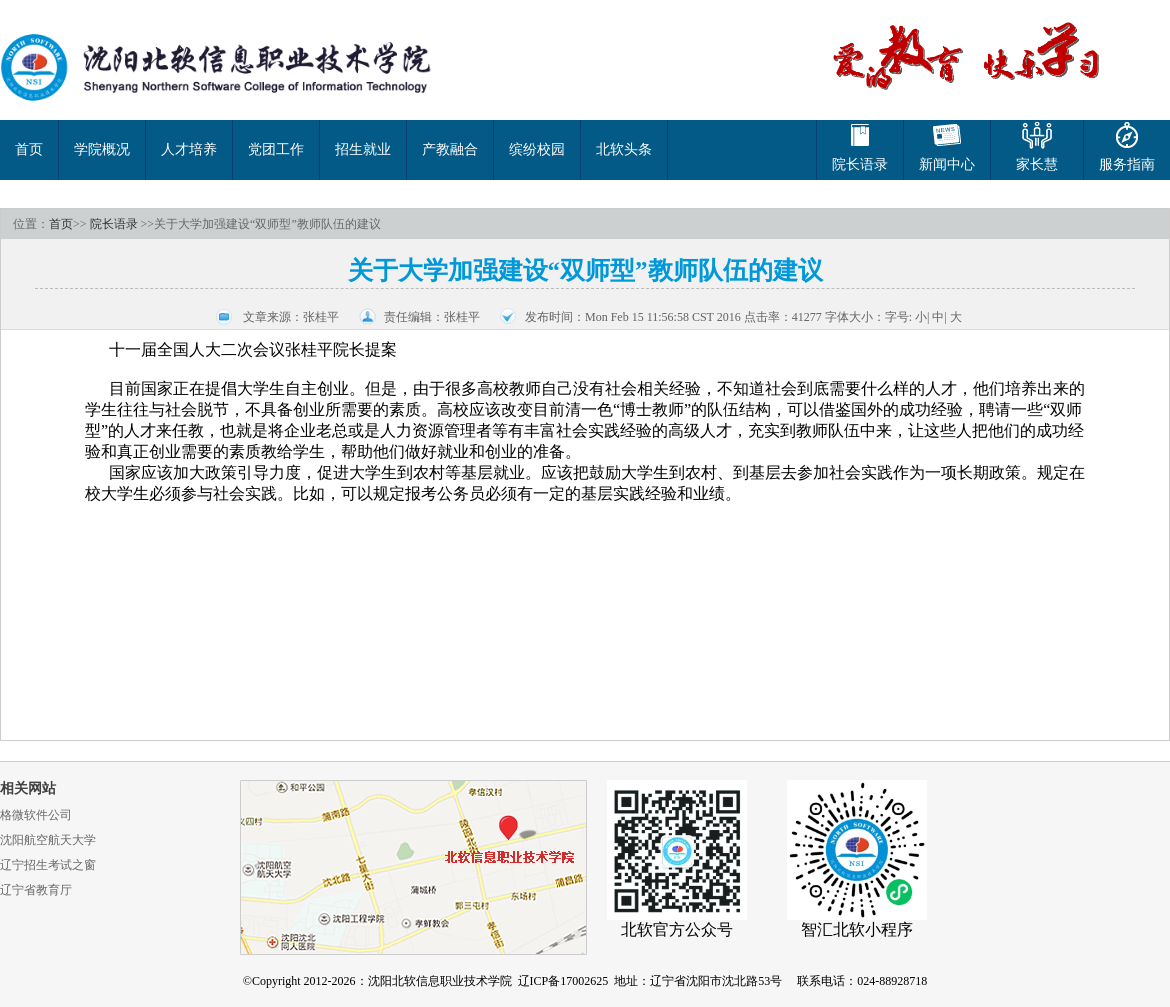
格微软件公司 (36, 815)
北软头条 (624, 149)
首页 (29, 149)
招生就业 (363, 149)
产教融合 (450, 149)
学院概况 (102, 149)
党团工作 (276, 149)
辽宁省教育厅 (36, 890)
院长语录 (114, 224)
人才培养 (189, 149)
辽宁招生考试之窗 (48, 865)
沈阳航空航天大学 (48, 840)
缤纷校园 (537, 149)
